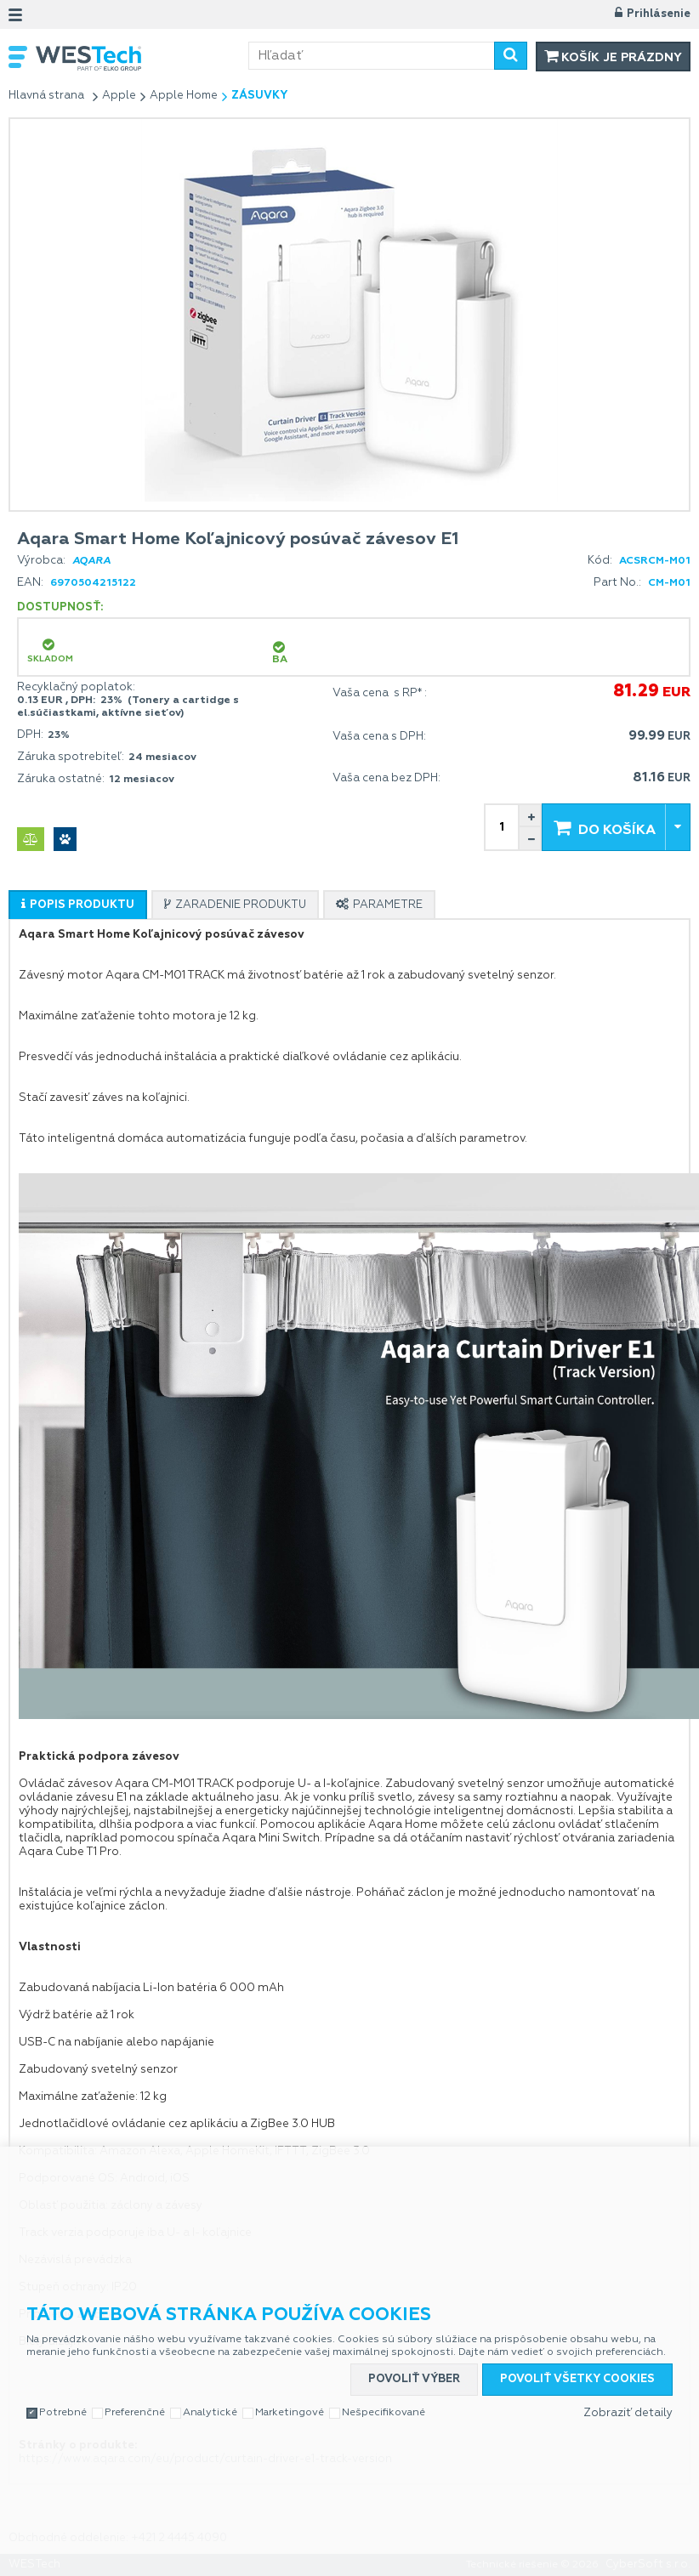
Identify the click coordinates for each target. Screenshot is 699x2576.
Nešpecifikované (383, 2413)
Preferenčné (135, 2413)
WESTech (142, 58)
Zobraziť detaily (628, 2413)
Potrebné (63, 2413)
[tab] (78, 904)
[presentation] (77, 905)
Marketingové (289, 2413)
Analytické (210, 2413)
